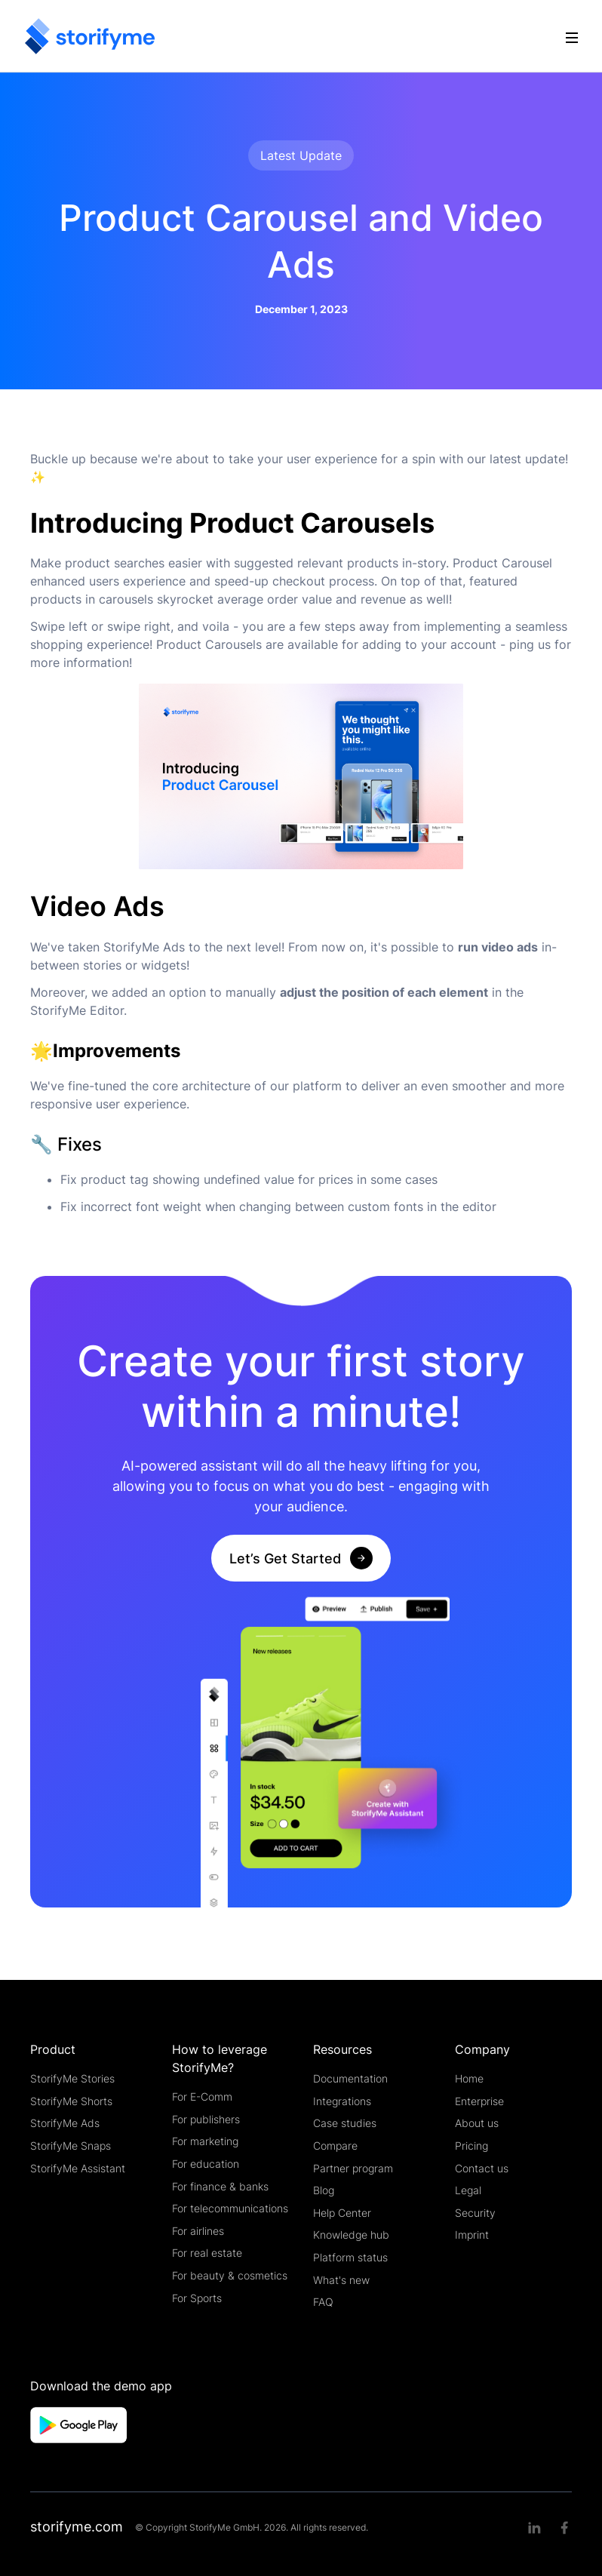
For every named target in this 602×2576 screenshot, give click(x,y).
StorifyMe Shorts (71, 2101)
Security (475, 2212)
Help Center (342, 2212)
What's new (341, 2279)
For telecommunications (230, 2208)
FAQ (323, 2301)
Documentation (350, 2078)
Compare (335, 2145)
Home (469, 2078)
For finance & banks (220, 2186)
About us (477, 2122)
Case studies (344, 2122)
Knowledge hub (351, 2234)
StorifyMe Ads (65, 2122)
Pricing (471, 2145)
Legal (468, 2190)
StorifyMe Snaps (70, 2145)
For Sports (197, 2298)
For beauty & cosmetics (229, 2275)
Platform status (350, 2257)
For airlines (198, 2230)
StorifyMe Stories (72, 2078)
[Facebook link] (564, 2527)
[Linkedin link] (534, 2527)
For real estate (207, 2252)
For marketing (205, 2141)
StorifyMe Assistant (77, 2168)
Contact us (481, 2168)
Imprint (472, 2234)
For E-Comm (202, 2096)
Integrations (342, 2101)
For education (205, 2163)
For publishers (206, 2119)
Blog (323, 2190)
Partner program (353, 2168)
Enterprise (479, 2101)
